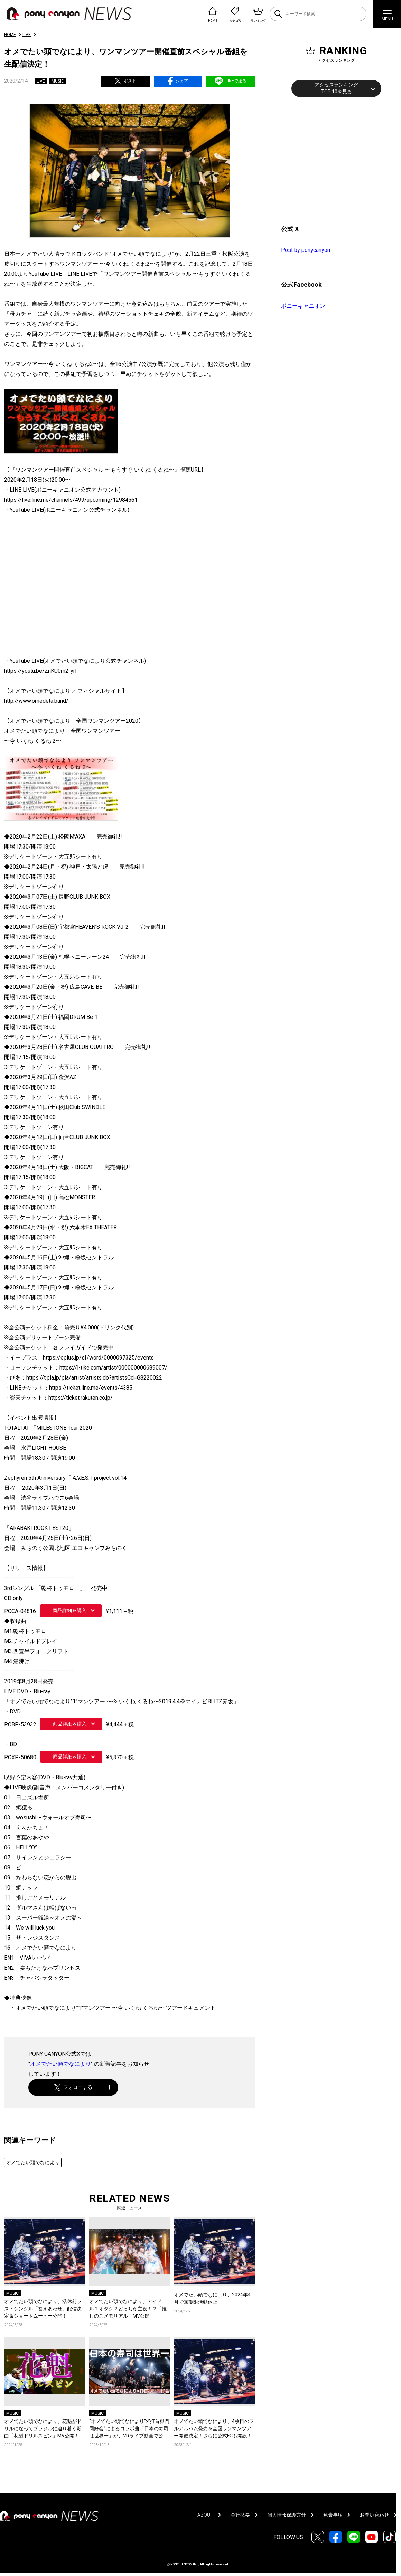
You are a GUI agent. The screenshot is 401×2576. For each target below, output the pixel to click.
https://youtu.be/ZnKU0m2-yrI (40, 670)
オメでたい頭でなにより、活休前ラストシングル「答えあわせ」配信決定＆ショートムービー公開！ (43, 2309)
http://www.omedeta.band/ (36, 701)
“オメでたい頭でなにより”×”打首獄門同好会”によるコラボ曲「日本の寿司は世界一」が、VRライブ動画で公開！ (129, 2429)
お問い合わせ (374, 2515)
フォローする (73, 2087)
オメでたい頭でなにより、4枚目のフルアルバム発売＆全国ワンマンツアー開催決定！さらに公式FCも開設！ (214, 2428)
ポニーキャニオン (303, 306)
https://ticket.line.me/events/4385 (90, 1387)
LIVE (26, 34)
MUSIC (58, 81)
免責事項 (333, 2515)
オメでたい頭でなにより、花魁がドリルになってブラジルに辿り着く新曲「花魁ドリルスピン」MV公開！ (43, 2428)
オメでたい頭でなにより (60, 2064)
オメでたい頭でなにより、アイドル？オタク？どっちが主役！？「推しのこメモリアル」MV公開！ (128, 2309)
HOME (10, 34)
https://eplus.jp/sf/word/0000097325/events (98, 1357)
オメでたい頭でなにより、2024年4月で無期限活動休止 (212, 2298)
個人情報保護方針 (286, 2515)
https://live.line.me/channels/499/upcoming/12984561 (71, 499)
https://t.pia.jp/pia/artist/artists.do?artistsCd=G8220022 (94, 1377)
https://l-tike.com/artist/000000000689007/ (113, 1367)
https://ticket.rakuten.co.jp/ (80, 1397)
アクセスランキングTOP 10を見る (336, 88)
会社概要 (240, 2515)
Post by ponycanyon (305, 250)
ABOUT (205, 2515)
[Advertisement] (333, 160)
